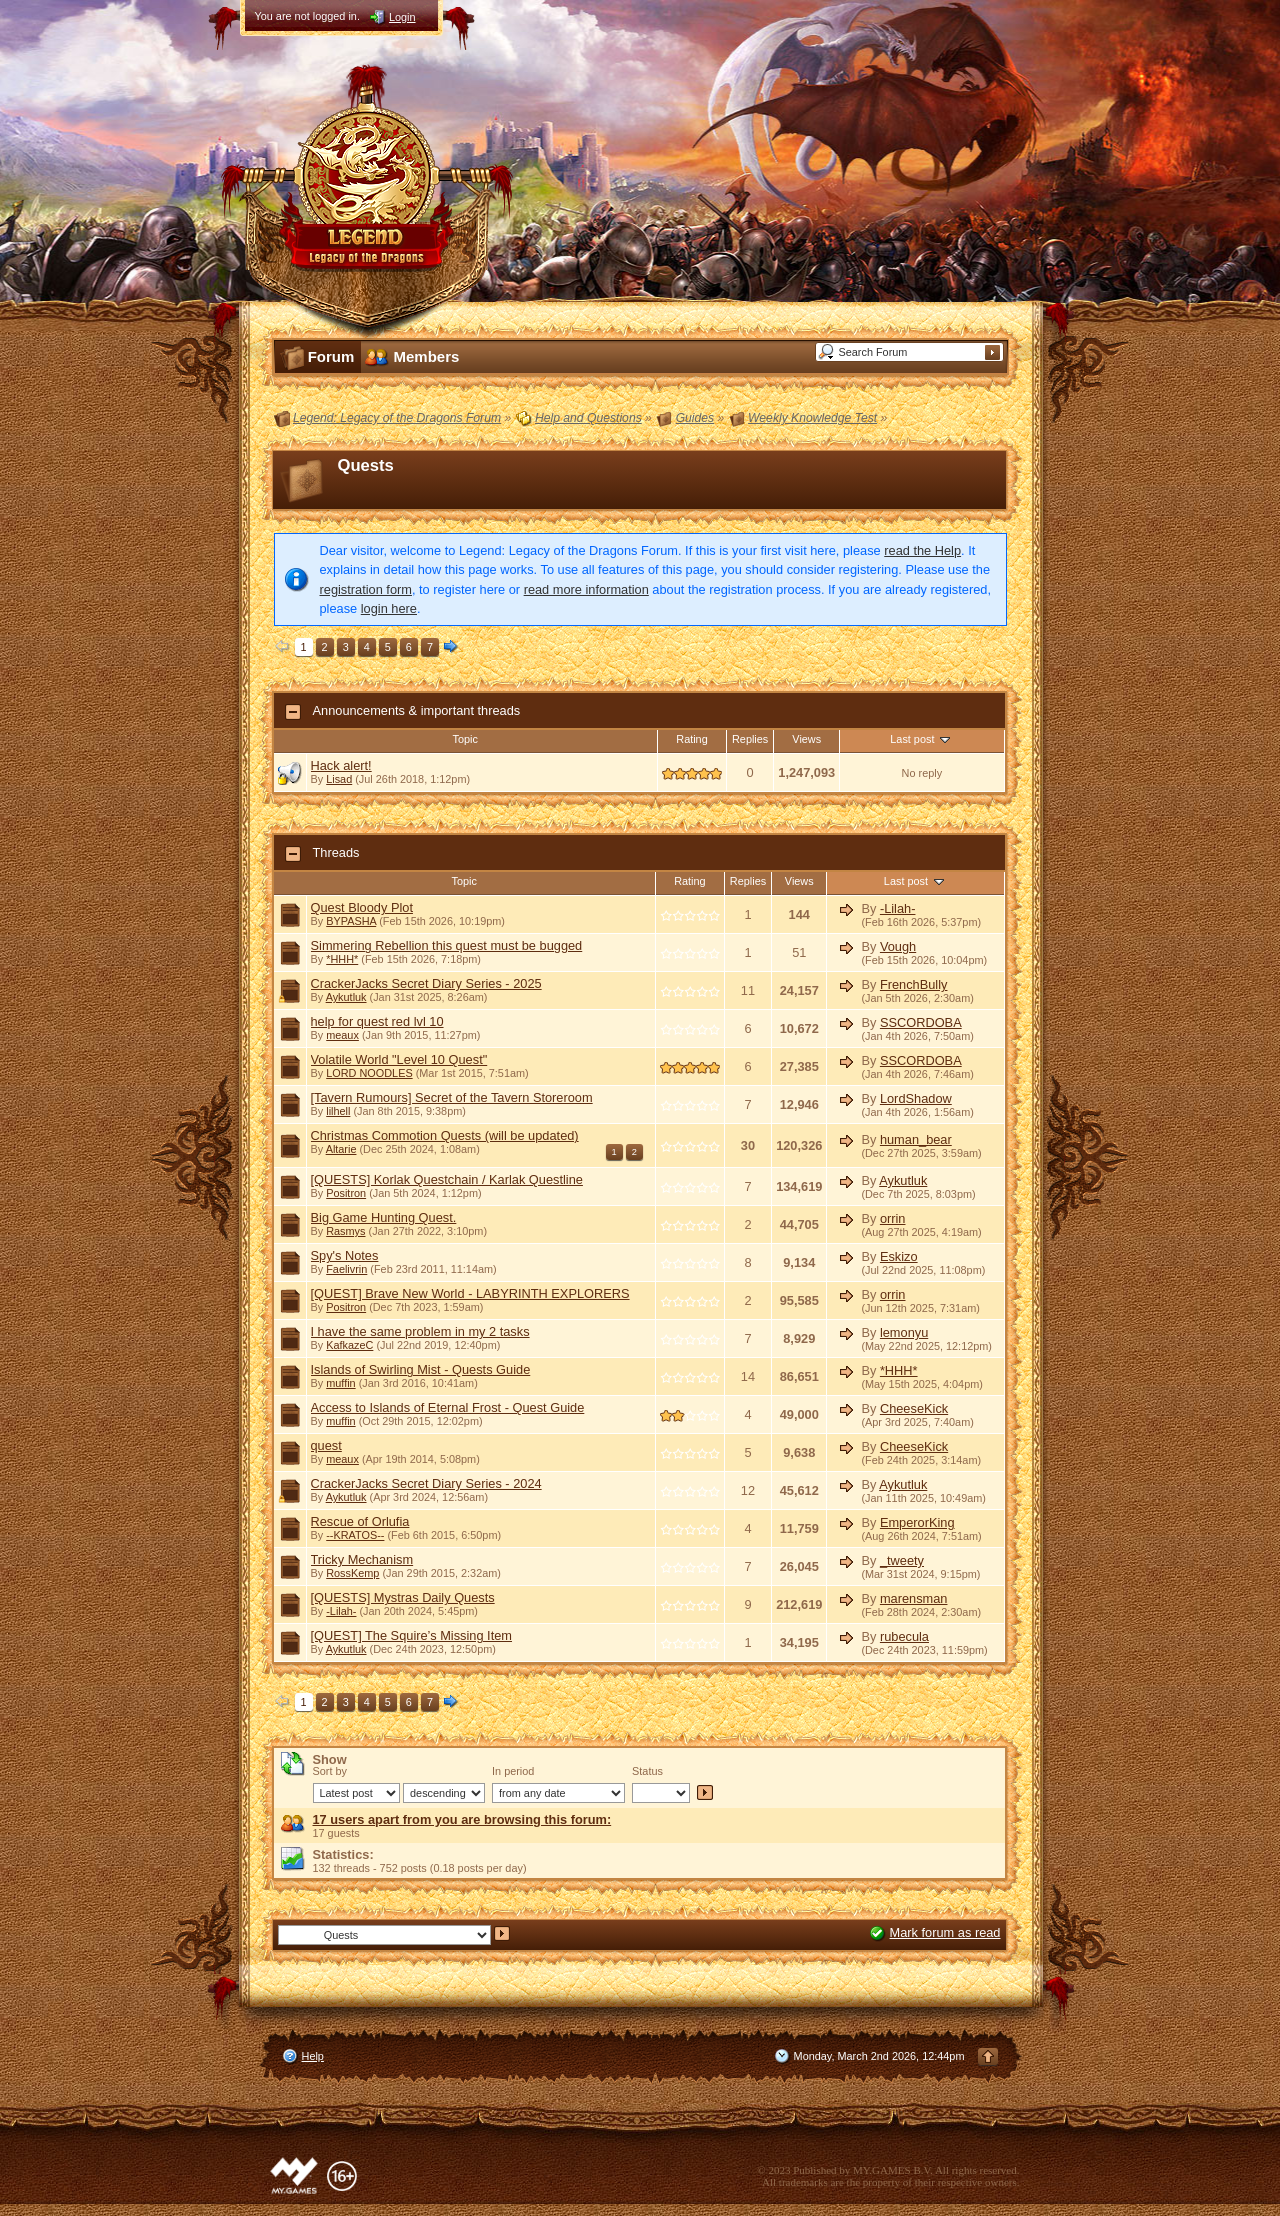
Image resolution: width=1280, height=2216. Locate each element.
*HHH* (342, 959)
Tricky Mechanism (362, 1559)
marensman (914, 1598)
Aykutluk (346, 997)
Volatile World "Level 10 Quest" (399, 1059)
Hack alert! (341, 765)
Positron (346, 1193)
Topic (465, 739)
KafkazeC (349, 1345)
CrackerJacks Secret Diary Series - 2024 (426, 1483)
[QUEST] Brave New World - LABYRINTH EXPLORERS (470, 1293)
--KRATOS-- (355, 1535)
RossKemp (352, 1573)
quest (326, 1445)
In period (513, 1771)
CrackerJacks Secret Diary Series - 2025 (426, 983)
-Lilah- (898, 908)
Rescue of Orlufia (360, 1521)
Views (806, 739)
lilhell (338, 1111)
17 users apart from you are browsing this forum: (462, 1819)
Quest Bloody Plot (362, 907)
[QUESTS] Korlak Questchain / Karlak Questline (447, 1179)
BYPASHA (351, 921)
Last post (921, 739)
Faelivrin (346, 1269)
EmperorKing (917, 1522)
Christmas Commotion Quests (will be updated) (445, 1135)
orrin (893, 1218)
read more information (586, 589)
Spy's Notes (345, 1255)
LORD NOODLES (369, 1073)
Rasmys (345, 1231)
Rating (691, 739)
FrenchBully (914, 984)
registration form (366, 589)
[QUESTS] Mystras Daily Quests (403, 1597)
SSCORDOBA (921, 1022)
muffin (340, 1383)
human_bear (916, 1139)
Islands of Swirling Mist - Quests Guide (421, 1369)
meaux (342, 1035)
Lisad (339, 779)
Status (647, 1771)
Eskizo (899, 1256)
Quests (366, 465)
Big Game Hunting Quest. (384, 1217)
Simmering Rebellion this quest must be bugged (447, 945)
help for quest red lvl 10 (377, 1021)
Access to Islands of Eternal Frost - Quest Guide (448, 1407)
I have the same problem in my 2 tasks (420, 1331)
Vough (898, 946)
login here (389, 608)
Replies (750, 739)
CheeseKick (914, 1408)
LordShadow (916, 1098)
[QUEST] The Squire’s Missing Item (412, 1635)
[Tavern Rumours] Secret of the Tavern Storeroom (452, 1097)
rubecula (904, 1636)
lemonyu (904, 1332)
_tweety (902, 1560)
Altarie (341, 1149)
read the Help (922, 550)
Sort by (330, 1771)
